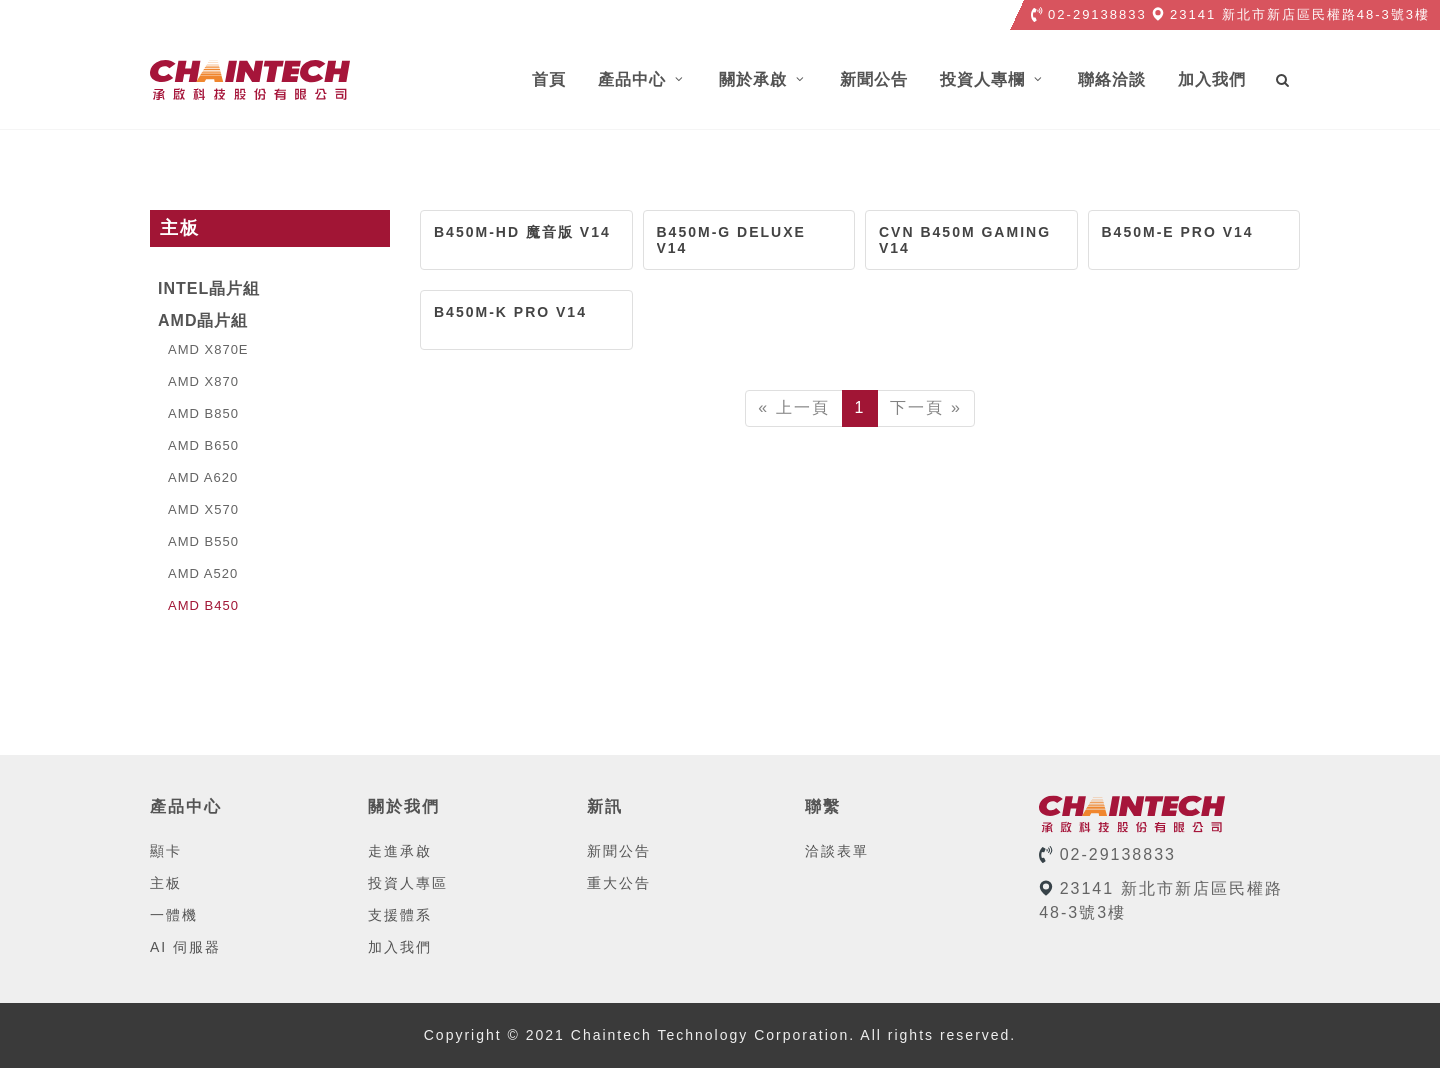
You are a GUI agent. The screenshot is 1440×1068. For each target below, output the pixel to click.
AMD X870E (203, 349)
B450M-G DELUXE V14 (731, 240)
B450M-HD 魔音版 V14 (522, 232)
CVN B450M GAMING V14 (965, 240)
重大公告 (619, 883)
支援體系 (400, 915)
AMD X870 (198, 381)
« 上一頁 (793, 407)
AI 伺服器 (185, 947)
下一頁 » (925, 407)
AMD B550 (198, 541)
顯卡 (166, 851)
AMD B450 (198, 605)
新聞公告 (619, 851)
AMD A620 (198, 477)
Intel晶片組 (209, 288)
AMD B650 (198, 445)
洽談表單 (837, 851)
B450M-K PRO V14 (510, 312)
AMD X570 (198, 509)
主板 (166, 883)
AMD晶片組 (203, 320)
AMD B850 (198, 413)
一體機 (174, 915)
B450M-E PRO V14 (1178, 232)
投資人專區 (408, 883)
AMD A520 (198, 573)
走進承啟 (400, 851)
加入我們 (400, 947)
